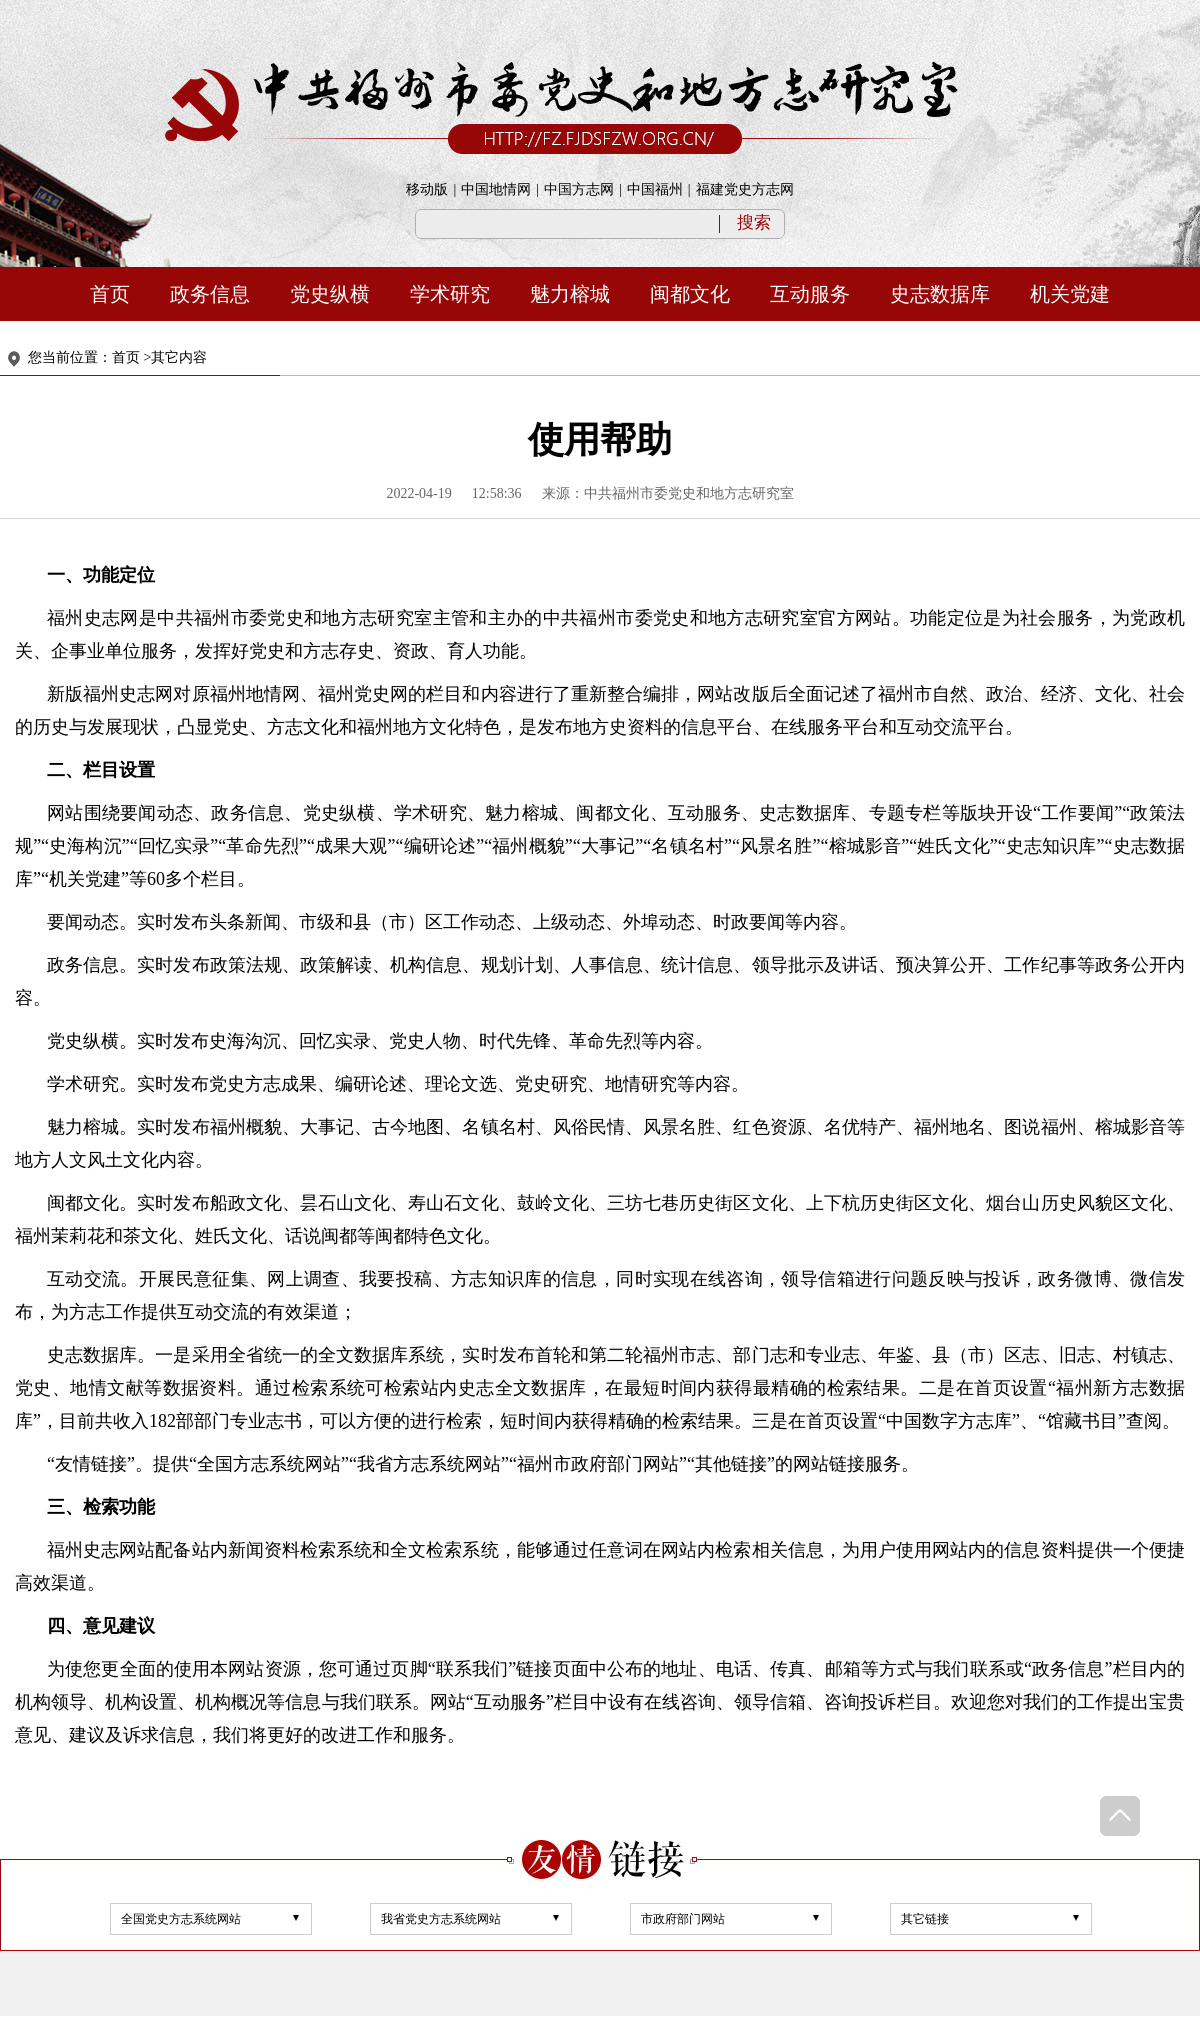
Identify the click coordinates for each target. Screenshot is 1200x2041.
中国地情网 (496, 189)
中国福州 (655, 189)
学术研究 (450, 294)
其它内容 (179, 357)
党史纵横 (330, 294)
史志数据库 (940, 294)
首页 (110, 294)
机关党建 (1070, 294)
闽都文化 (690, 294)
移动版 (427, 189)
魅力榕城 (570, 294)
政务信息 (210, 294)
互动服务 (810, 294)
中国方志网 (579, 189)
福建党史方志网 (745, 189)
